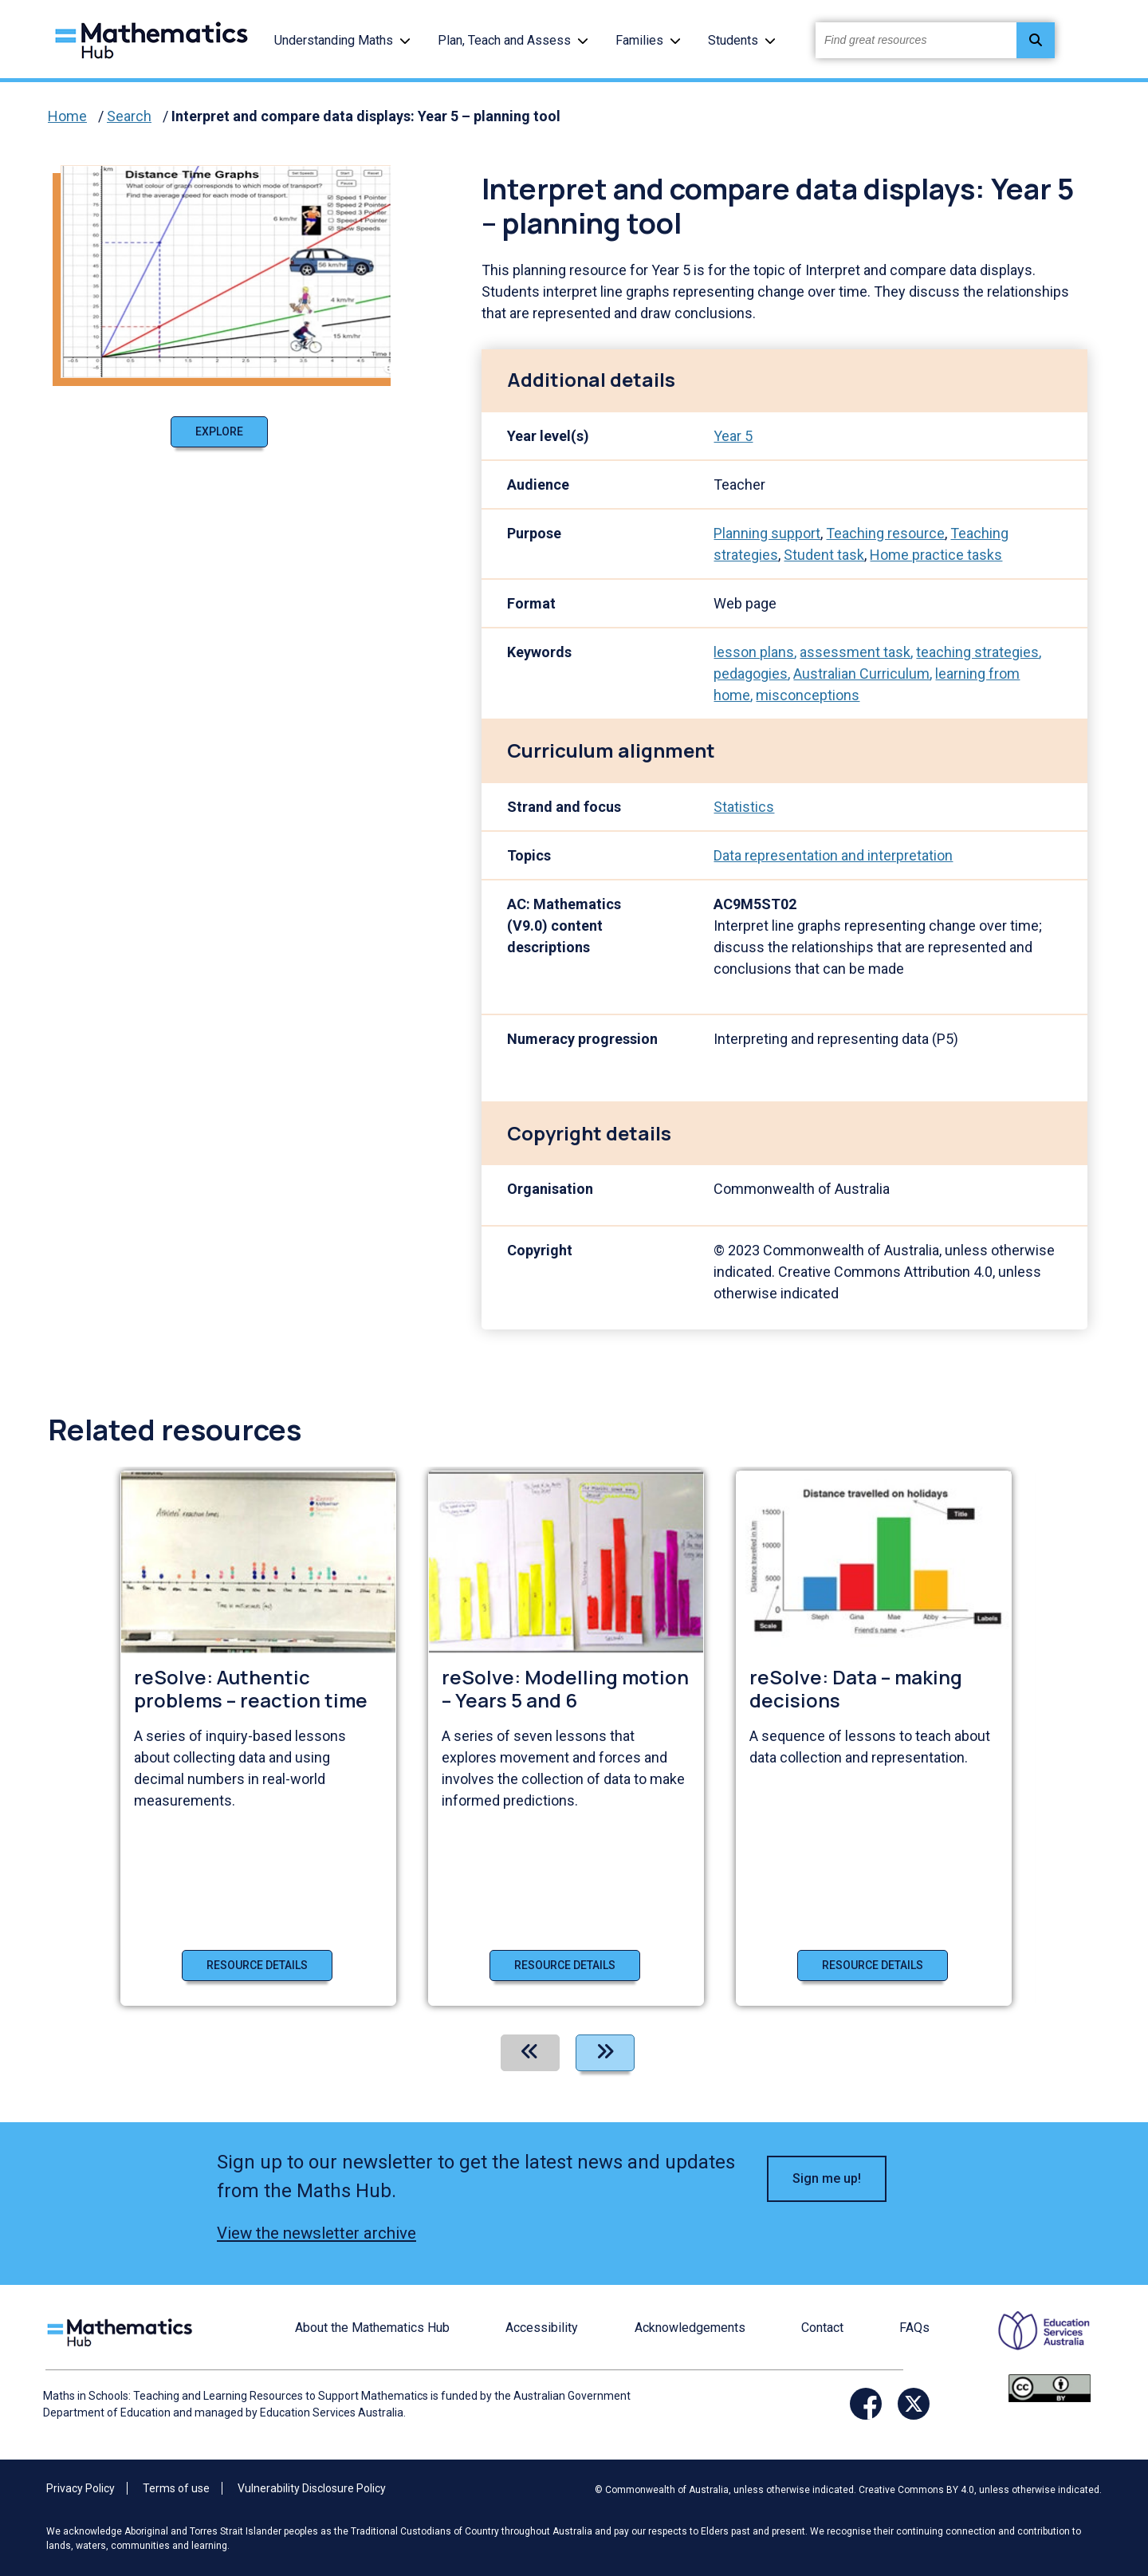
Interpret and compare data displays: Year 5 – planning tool (365, 116)
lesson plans (754, 652)
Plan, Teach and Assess (504, 40)
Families (639, 40)
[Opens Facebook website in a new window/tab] (866, 2404)
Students (733, 40)
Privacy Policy (80, 2488)
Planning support (767, 533)
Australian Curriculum (861, 673)
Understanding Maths (333, 40)
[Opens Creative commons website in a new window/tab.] (1049, 2386)
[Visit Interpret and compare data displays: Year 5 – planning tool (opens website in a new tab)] (232, 270)
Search (129, 116)
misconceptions (807, 695)
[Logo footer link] (122, 2330)
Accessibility (541, 2327)
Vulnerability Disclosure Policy (312, 2488)
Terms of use (176, 2488)
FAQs (914, 2327)
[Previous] (530, 2052)
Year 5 (733, 435)
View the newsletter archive (316, 2233)
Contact (822, 2327)
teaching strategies (977, 652)
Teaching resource (885, 533)
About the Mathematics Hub (372, 2327)
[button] (405, 40)
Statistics (744, 806)
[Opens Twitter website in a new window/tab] (914, 2404)
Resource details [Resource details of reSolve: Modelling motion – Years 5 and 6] (564, 1965)
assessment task (855, 652)
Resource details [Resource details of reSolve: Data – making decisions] (872, 1965)
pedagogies (751, 673)
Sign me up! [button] (826, 2178)
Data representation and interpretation (833, 855)
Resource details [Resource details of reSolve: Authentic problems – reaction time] (257, 1965)
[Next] (605, 2052)
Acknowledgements (690, 2327)
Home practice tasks (936, 554)
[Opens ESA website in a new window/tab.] (1034, 2341)
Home (67, 116)
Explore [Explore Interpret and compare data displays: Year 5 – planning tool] (219, 431)
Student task (824, 554)
